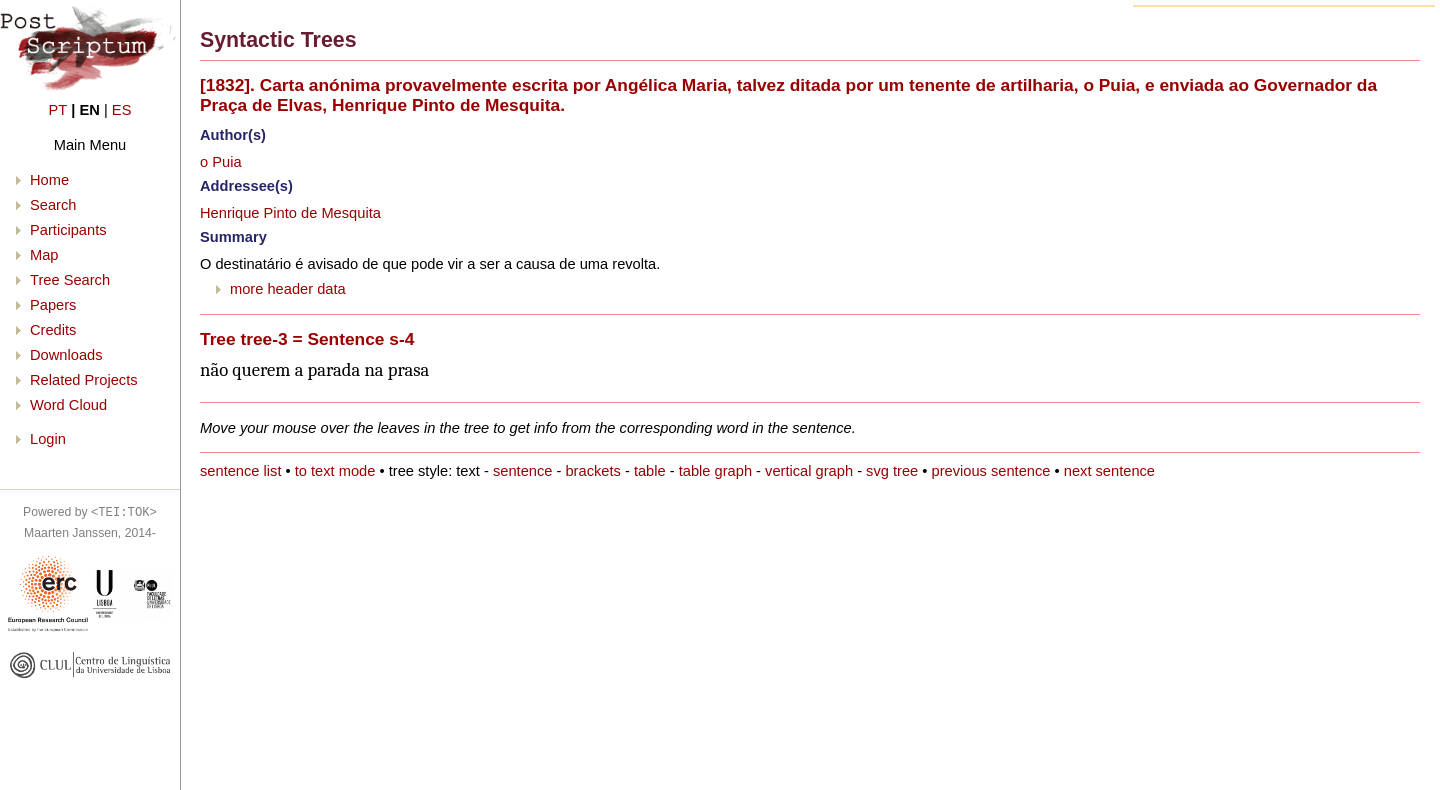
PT (58, 110)
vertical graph (809, 471)
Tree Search (70, 280)
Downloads (66, 355)
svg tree (892, 471)
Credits (53, 330)
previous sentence (991, 471)
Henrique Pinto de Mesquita (290, 213)
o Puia (221, 162)
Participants (68, 230)
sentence (522, 471)
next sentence (1109, 471)
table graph (715, 471)
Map (44, 255)
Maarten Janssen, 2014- (90, 533)
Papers (53, 305)
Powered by (90, 512)
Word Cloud (68, 405)
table (650, 471)
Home (49, 180)
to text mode (335, 471)
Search (53, 205)
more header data (288, 289)
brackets (592, 471)
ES (122, 110)
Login (48, 439)
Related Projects (84, 380)
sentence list (240, 471)
